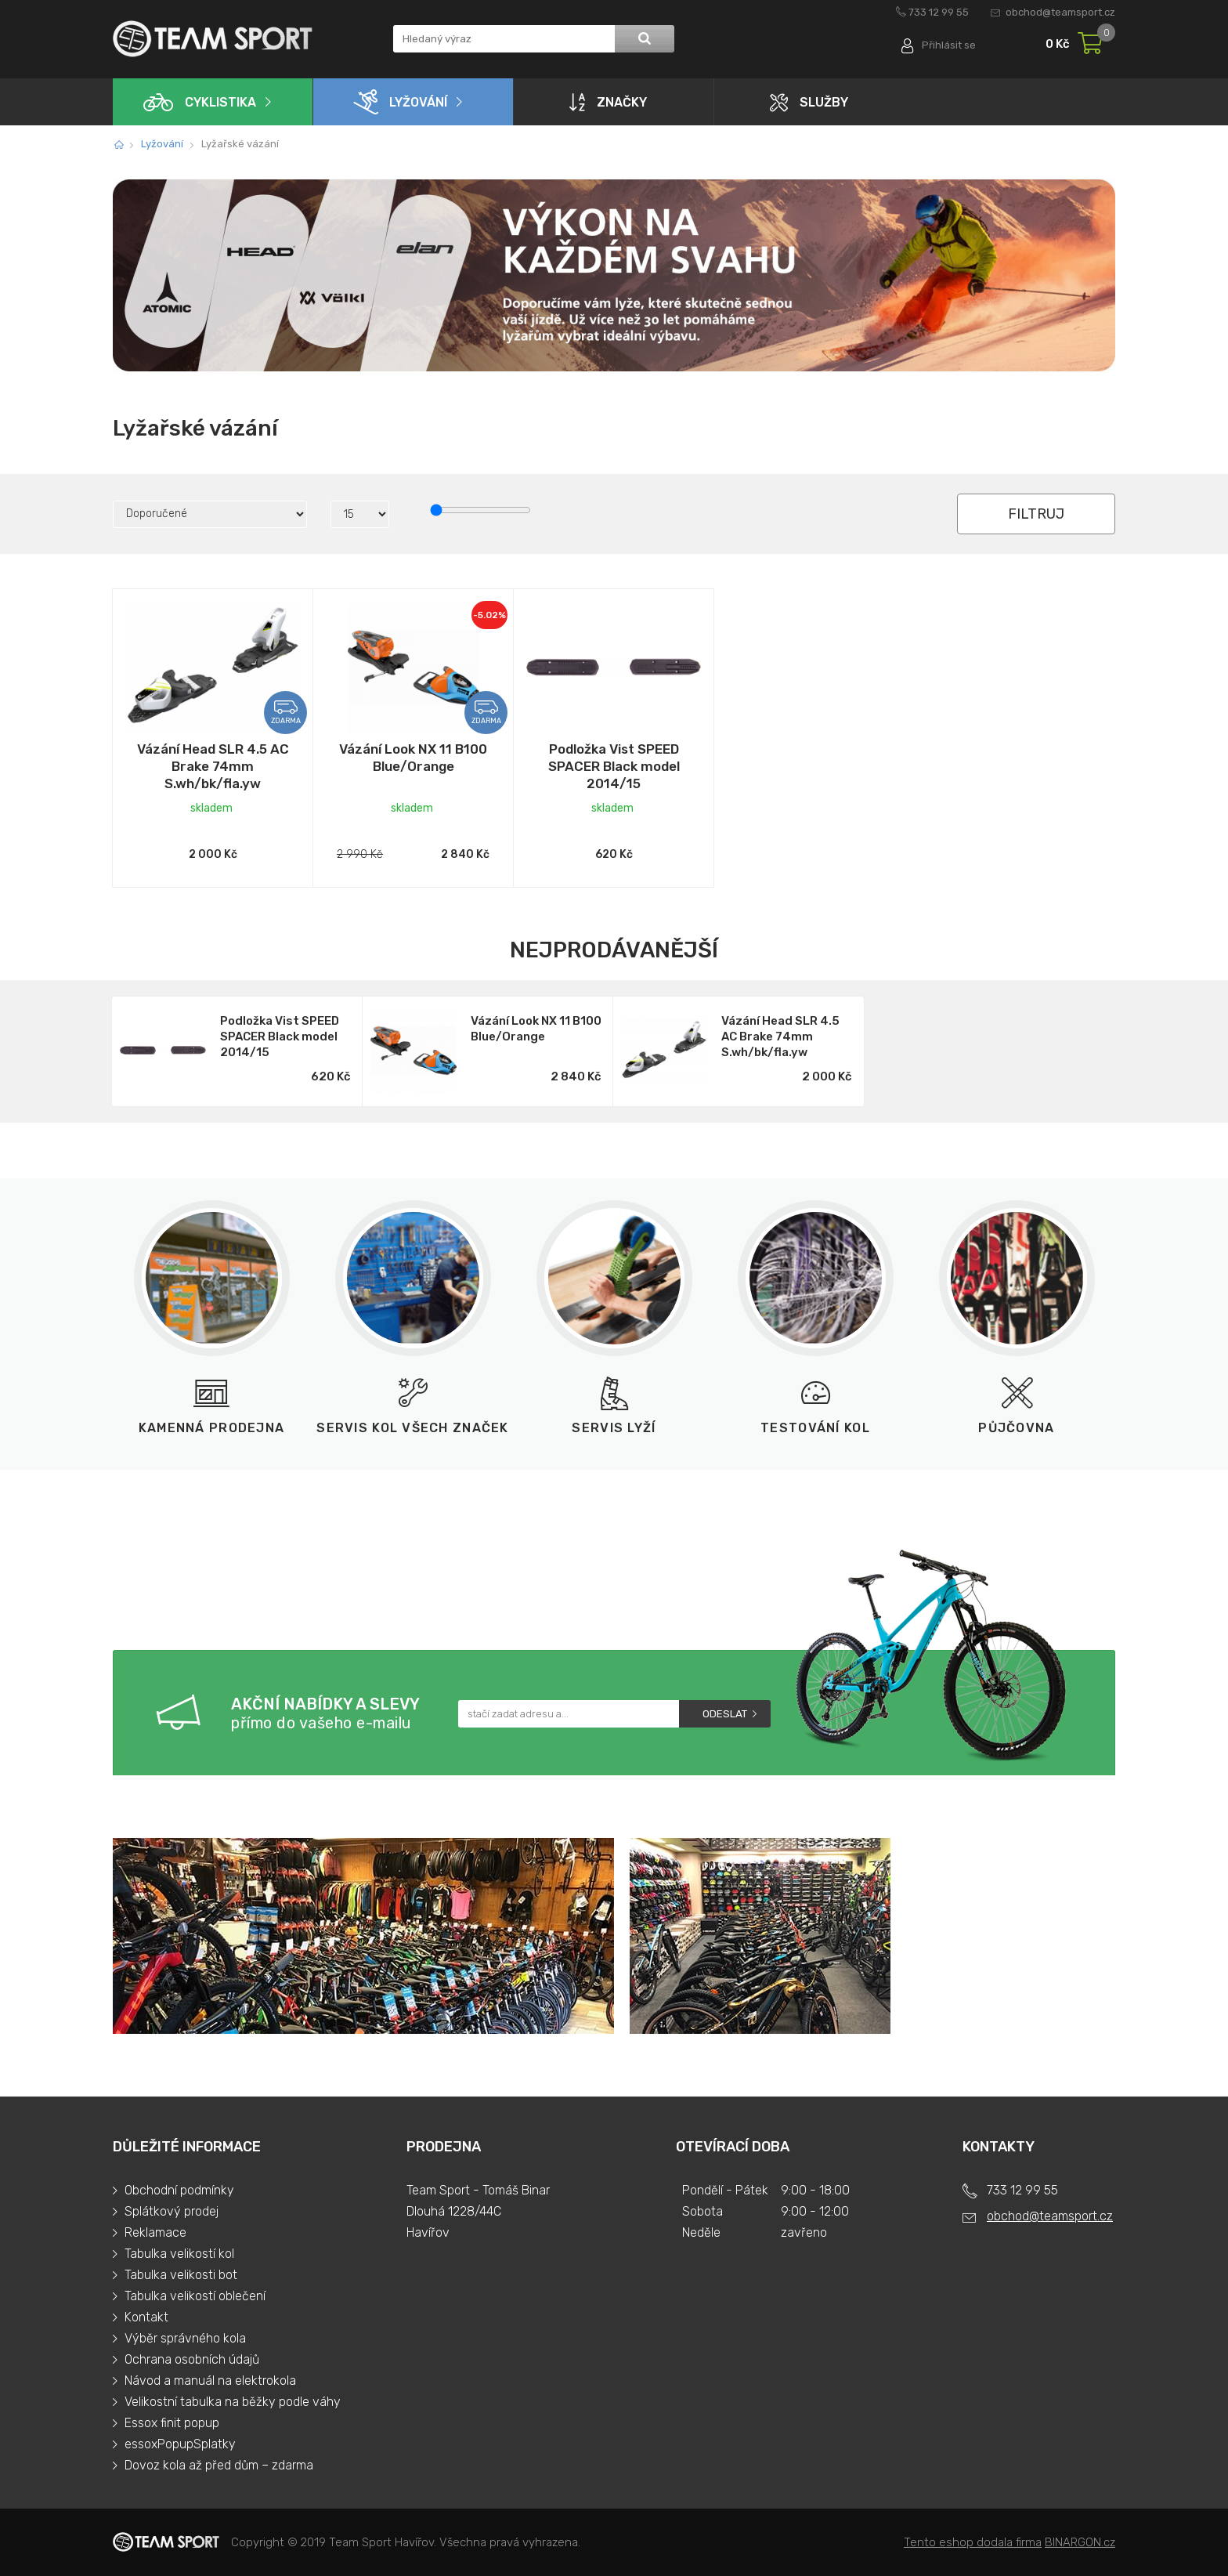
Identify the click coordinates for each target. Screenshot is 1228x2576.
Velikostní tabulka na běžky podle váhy (233, 2401)
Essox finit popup (172, 2422)
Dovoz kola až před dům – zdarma (219, 2465)
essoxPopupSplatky (180, 2444)
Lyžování (400, 101)
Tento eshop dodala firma (973, 2542)
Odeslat (724, 1714)
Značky (608, 101)
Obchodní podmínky (179, 2190)
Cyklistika (199, 102)
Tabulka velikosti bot (181, 2274)
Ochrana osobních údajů (192, 2359)
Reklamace (155, 2232)
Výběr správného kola (185, 2338)
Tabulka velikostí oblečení (195, 2295)
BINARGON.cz (1080, 2542)
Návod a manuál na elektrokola (210, 2380)
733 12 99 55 (938, 12)
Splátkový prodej (172, 2211)
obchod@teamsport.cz (1060, 12)
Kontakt (146, 2317)
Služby (809, 102)
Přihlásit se (949, 45)
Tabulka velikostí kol (179, 2253)
